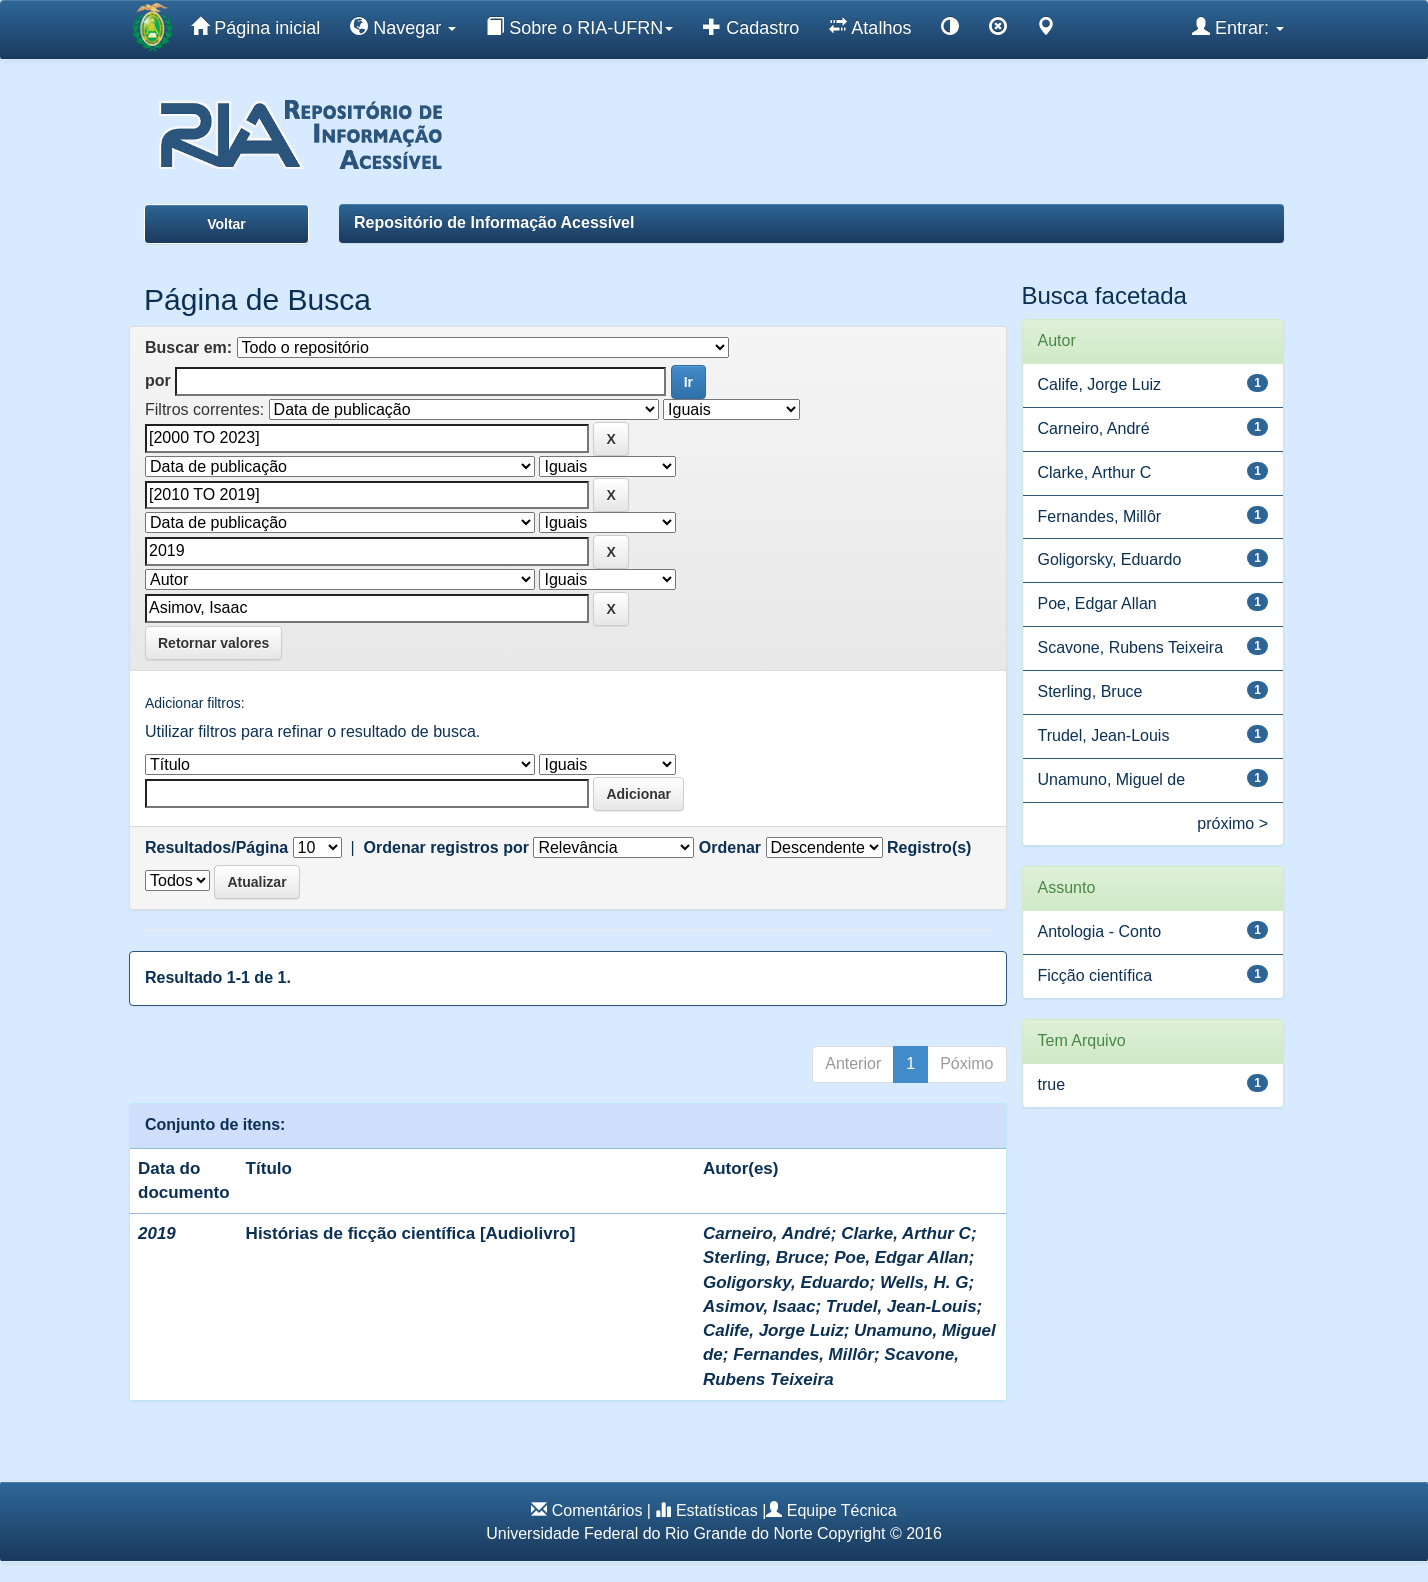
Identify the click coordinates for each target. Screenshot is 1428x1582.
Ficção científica (1095, 975)
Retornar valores (213, 643)
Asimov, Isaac (759, 1306)
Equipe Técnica (842, 1510)
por (158, 380)
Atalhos (870, 27)
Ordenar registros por (446, 847)
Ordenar (730, 847)
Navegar (403, 27)
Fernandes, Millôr (803, 1354)
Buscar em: (188, 347)
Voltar (226, 224)
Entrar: (1238, 27)
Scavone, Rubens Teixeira (1131, 647)
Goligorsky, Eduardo (786, 1282)
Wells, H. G (924, 1282)
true (1052, 1084)
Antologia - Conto (1100, 931)
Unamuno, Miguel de (1112, 779)
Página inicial (255, 27)
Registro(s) (929, 847)
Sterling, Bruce (763, 1257)
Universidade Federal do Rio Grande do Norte (649, 1533)
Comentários (597, 1510)
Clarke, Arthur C (906, 1233)
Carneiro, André (767, 1233)
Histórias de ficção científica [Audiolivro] (411, 1233)
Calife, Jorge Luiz (773, 1330)
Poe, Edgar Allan (901, 1257)
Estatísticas (717, 1510)
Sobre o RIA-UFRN (579, 27)
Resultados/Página (216, 847)
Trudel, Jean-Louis (901, 1306)
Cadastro (751, 27)
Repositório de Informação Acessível (494, 222)
